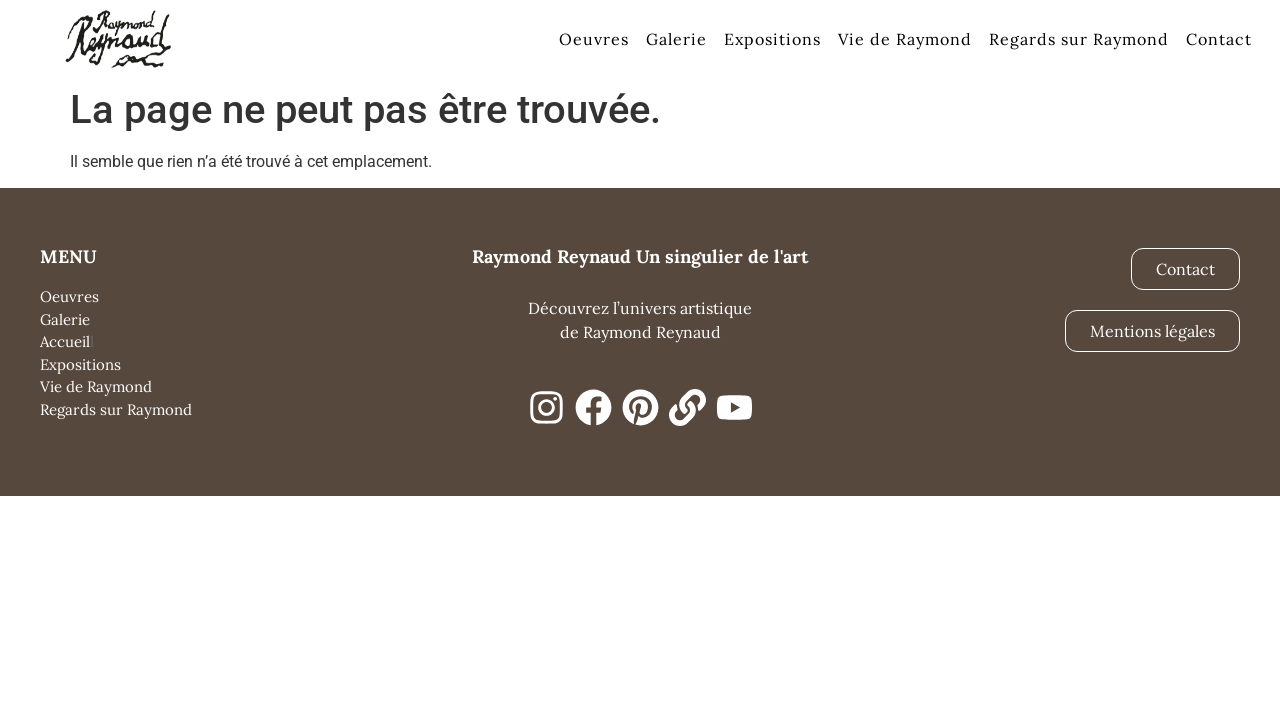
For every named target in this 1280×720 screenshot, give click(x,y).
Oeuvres (594, 39)
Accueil (65, 341)
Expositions (772, 39)
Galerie (676, 39)
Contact (1219, 39)
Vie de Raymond (905, 39)
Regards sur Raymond (1079, 39)
